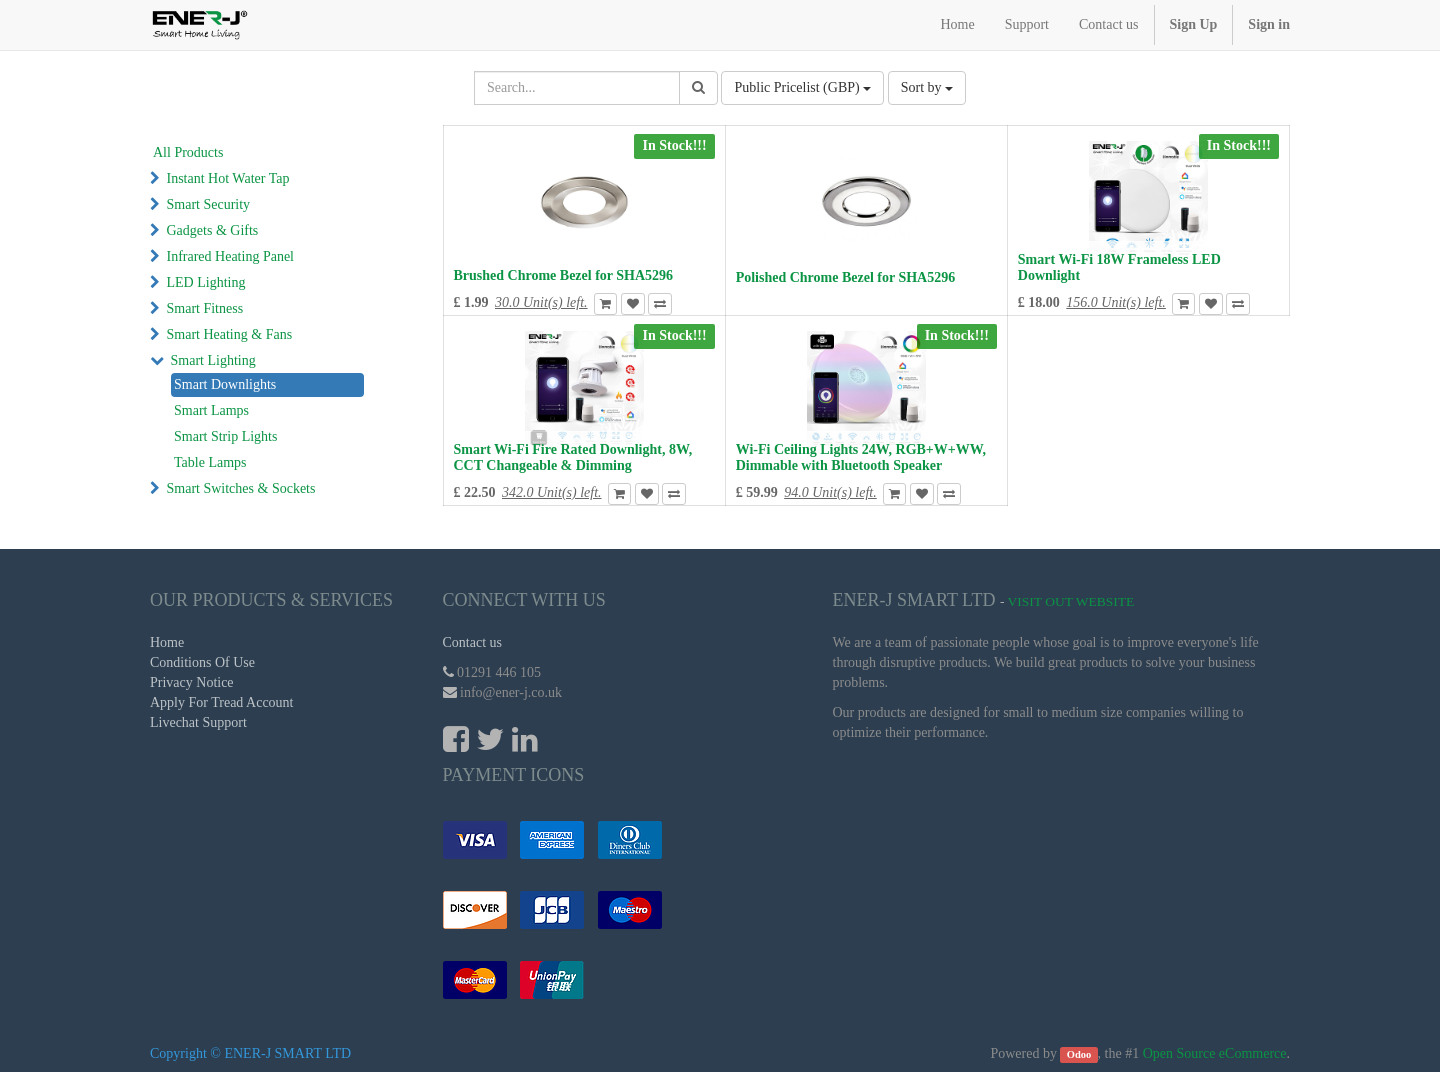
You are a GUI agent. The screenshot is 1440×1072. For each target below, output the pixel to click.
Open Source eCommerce (1215, 1053)
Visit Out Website (1071, 601)
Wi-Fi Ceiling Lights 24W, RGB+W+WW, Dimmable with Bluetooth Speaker (861, 457)
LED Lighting (206, 282)
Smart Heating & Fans (230, 334)
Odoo (1079, 1054)
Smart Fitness (205, 308)
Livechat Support (198, 722)
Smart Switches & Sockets (241, 488)
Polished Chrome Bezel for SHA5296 (846, 277)
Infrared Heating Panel (231, 256)
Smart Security (209, 204)
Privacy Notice (192, 682)
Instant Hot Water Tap (228, 178)
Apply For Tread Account (222, 702)
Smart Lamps (211, 410)
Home (167, 642)
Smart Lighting (213, 360)
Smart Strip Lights (225, 436)
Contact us (473, 642)
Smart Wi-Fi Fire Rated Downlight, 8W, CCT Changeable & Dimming (573, 457)
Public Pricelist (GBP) (802, 87)
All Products (188, 152)
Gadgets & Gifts (213, 230)
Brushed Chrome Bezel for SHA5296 (564, 275)
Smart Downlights (225, 384)
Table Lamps (210, 462)
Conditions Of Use (202, 662)
